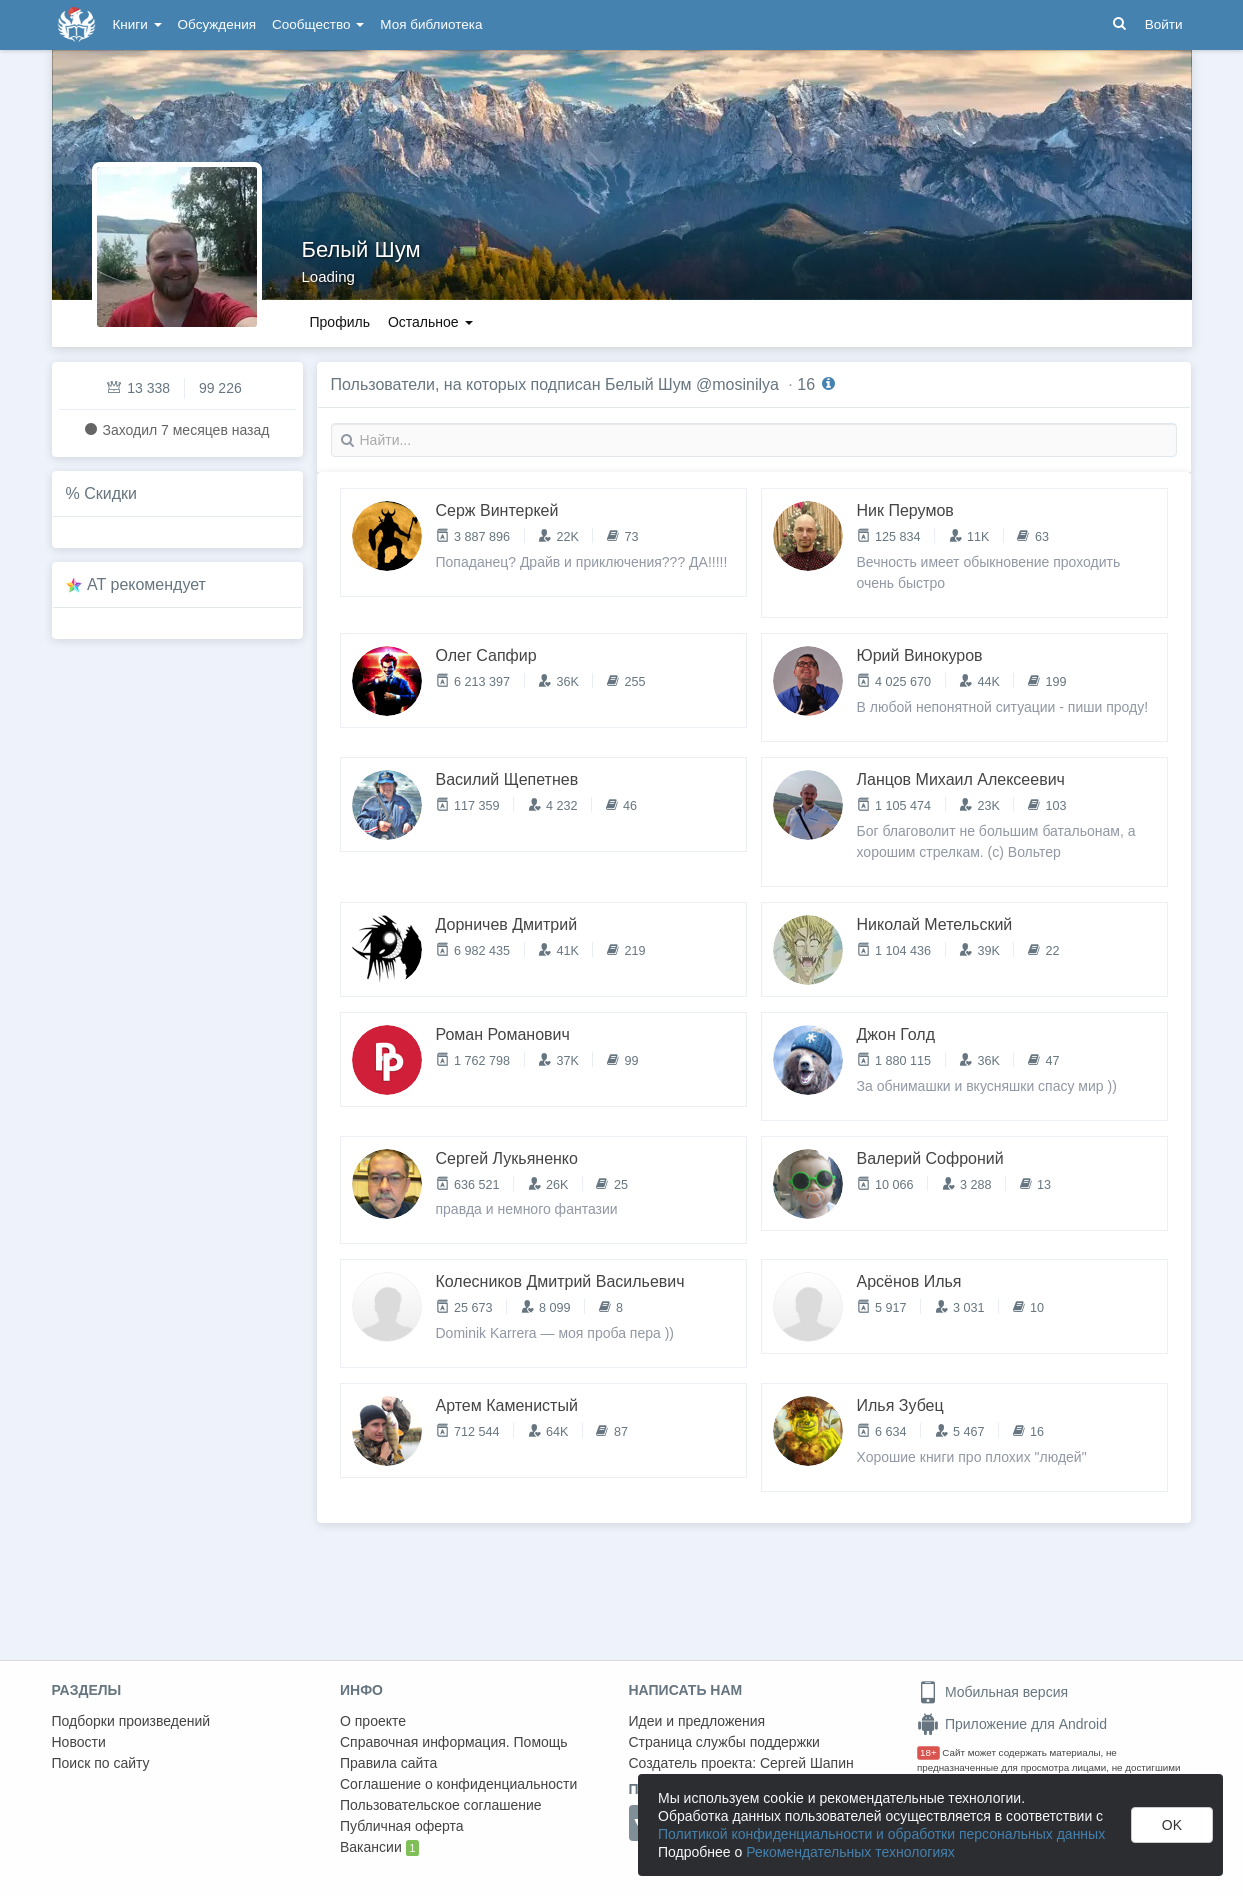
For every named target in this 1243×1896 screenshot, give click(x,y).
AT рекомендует (146, 584)
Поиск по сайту (101, 1763)
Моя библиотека (431, 24)
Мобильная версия (992, 1692)
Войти (1164, 24)
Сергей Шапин (807, 1763)
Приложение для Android (1012, 1724)
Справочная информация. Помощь (454, 1742)
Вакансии (379, 1848)
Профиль (340, 322)
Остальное (430, 322)
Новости (79, 1742)
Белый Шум (361, 249)
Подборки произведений (131, 1721)
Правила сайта (388, 1763)
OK (1172, 1825)
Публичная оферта (402, 1826)
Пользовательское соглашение (441, 1805)
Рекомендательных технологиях (850, 1852)
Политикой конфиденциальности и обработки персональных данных (881, 1834)
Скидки (110, 493)
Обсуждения (217, 24)
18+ (928, 1752)
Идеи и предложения (697, 1721)
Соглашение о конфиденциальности (458, 1784)
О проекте (373, 1721)
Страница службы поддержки (724, 1742)
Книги (137, 24)
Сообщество (318, 24)
